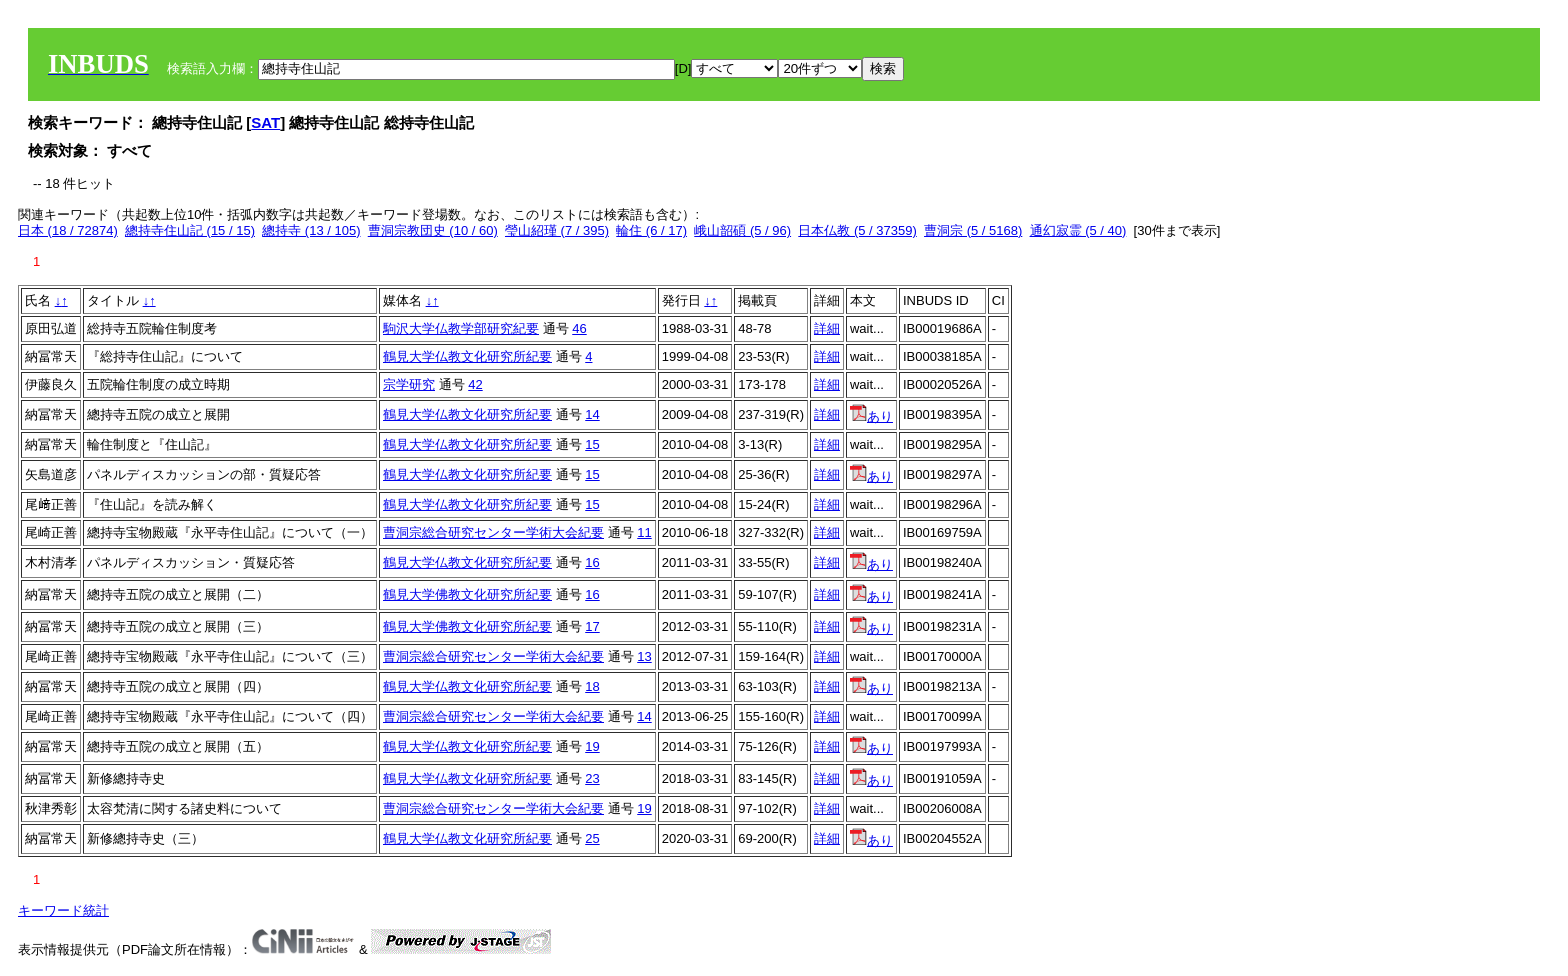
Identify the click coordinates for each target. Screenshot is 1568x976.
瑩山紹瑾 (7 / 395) (557, 230)
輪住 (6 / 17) (651, 230)
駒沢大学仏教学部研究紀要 (461, 328)
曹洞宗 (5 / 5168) (973, 230)
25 (592, 838)
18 (592, 686)
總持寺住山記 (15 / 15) (190, 230)
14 (592, 414)
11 (644, 532)
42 (475, 384)
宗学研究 (409, 384)
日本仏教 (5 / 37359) (857, 230)
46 (579, 328)
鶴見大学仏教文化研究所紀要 (467, 356)
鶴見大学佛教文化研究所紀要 (467, 594)
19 (592, 746)
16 (592, 562)
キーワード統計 (63, 910)
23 (592, 778)
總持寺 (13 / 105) (311, 230)
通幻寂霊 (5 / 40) (1078, 230)
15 (592, 444)
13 (644, 656)
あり (871, 416)
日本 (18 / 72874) (68, 230)
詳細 (827, 328)
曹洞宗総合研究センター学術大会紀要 (493, 532)
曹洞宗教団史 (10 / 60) (433, 230)
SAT (265, 122)
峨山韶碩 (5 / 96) (742, 230)
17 (592, 626)
